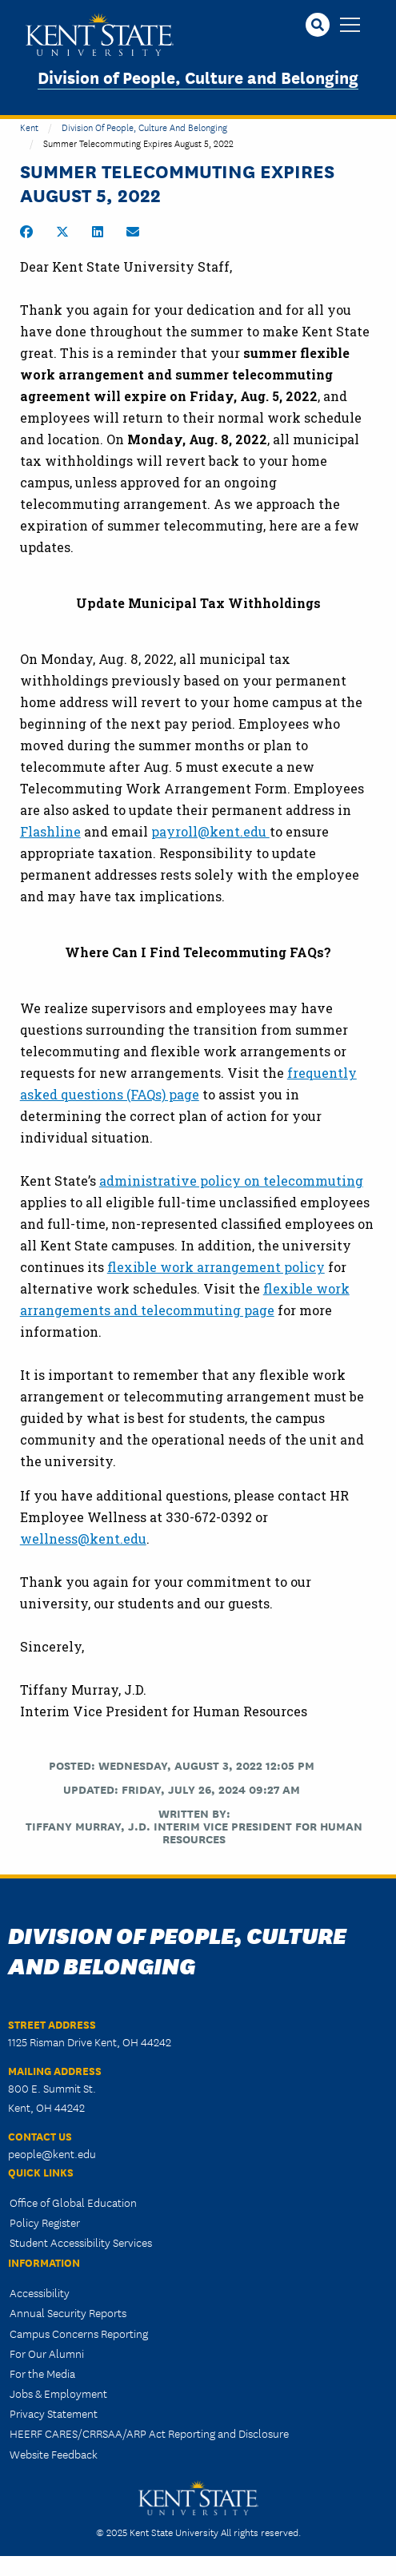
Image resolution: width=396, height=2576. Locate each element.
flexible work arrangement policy (216, 1266)
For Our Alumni (47, 2353)
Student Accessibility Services (81, 2242)
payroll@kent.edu (210, 831)
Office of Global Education (73, 2202)
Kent (29, 126)
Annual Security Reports (68, 2312)
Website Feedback (54, 2454)
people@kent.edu (52, 2153)
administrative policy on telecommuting (231, 1180)
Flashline (50, 831)
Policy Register (45, 2222)
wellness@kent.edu (83, 1538)
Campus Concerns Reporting (79, 2333)
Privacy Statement (54, 2413)
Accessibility (40, 2292)
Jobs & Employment (58, 2393)
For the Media (42, 2373)
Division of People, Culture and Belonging (198, 76)
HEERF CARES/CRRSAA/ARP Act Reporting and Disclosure (149, 2433)
